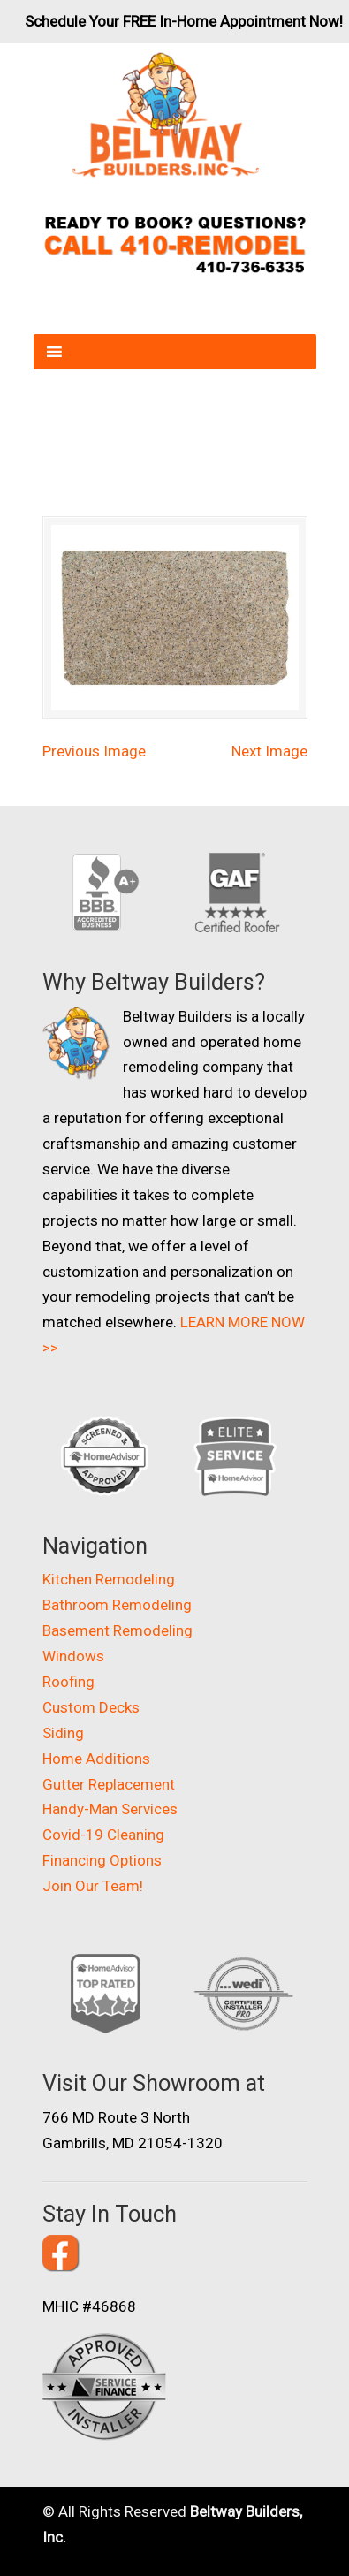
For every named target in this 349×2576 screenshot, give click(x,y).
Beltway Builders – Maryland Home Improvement (166, 115)
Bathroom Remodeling (117, 1605)
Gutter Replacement (108, 1784)
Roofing (68, 1682)
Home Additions (96, 1758)
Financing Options (102, 1860)
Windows (73, 1656)
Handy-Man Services (110, 1809)
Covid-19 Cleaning (103, 1834)
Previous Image (94, 751)
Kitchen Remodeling (108, 1579)
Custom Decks (91, 1707)
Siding (63, 1733)
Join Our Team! (92, 1886)
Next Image (269, 751)
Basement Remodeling (117, 1630)
